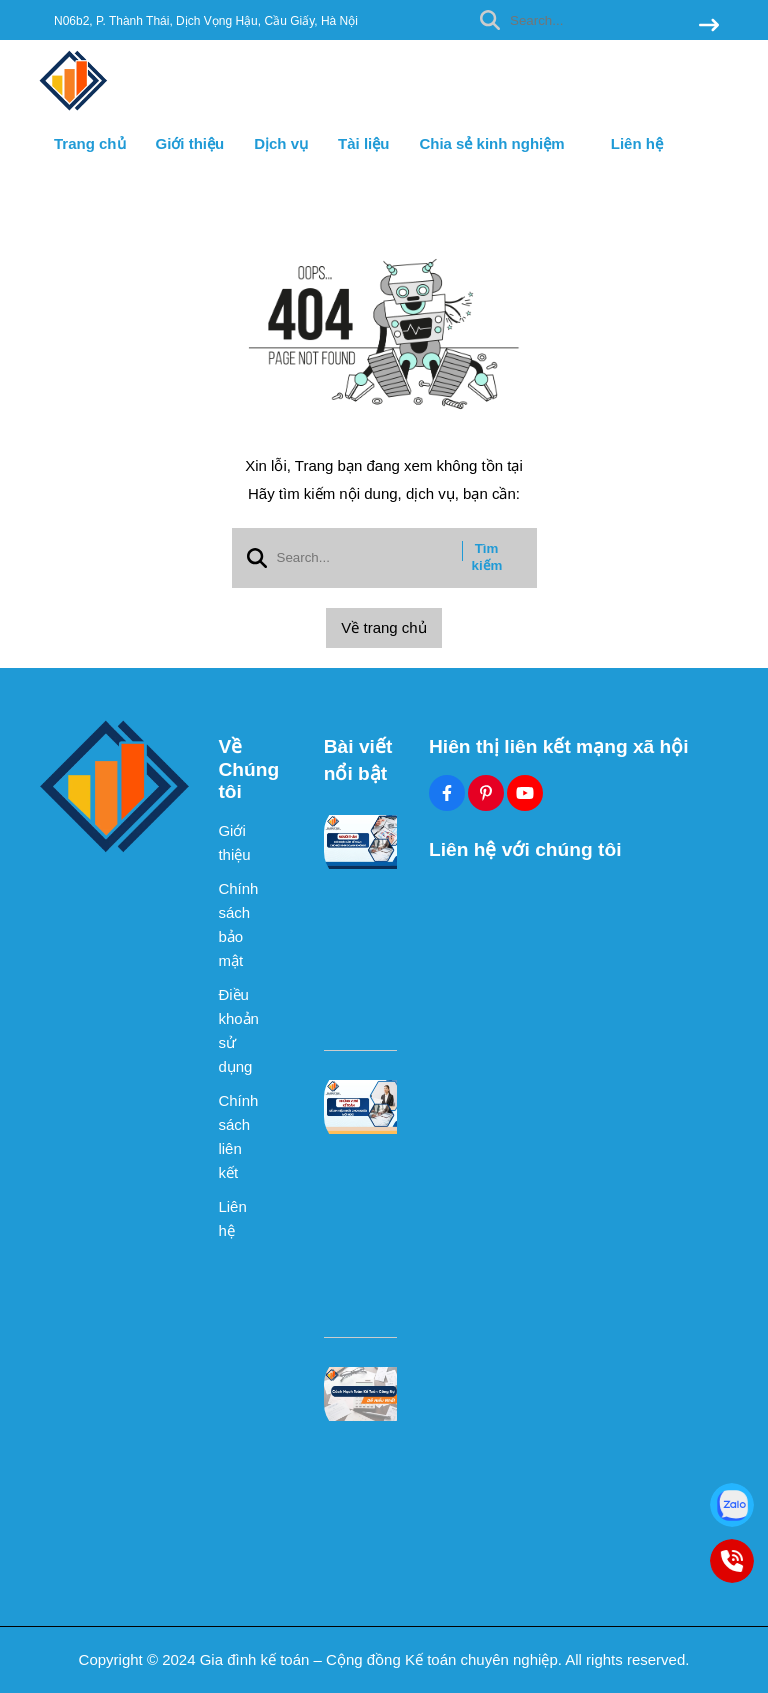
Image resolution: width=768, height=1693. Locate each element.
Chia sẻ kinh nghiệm (499, 143)
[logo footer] (116, 786)
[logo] (74, 109)
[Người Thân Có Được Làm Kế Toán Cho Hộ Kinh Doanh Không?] (364, 842)
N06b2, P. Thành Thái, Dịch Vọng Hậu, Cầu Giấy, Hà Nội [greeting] (206, 21)
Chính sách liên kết (237, 1136)
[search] (594, 20)
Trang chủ (90, 143)
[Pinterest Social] (486, 793)
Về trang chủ (383, 627)
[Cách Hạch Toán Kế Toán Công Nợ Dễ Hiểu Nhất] (364, 1394)
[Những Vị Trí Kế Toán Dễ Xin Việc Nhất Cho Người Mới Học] (364, 1107)
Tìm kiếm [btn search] (487, 557)
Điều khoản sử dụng (237, 1030)
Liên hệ (637, 143)
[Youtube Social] (525, 793)
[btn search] (709, 26)
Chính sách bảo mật (237, 924)
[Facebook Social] (447, 793)
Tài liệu (363, 143)
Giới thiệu (190, 143)
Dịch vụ (281, 143)
